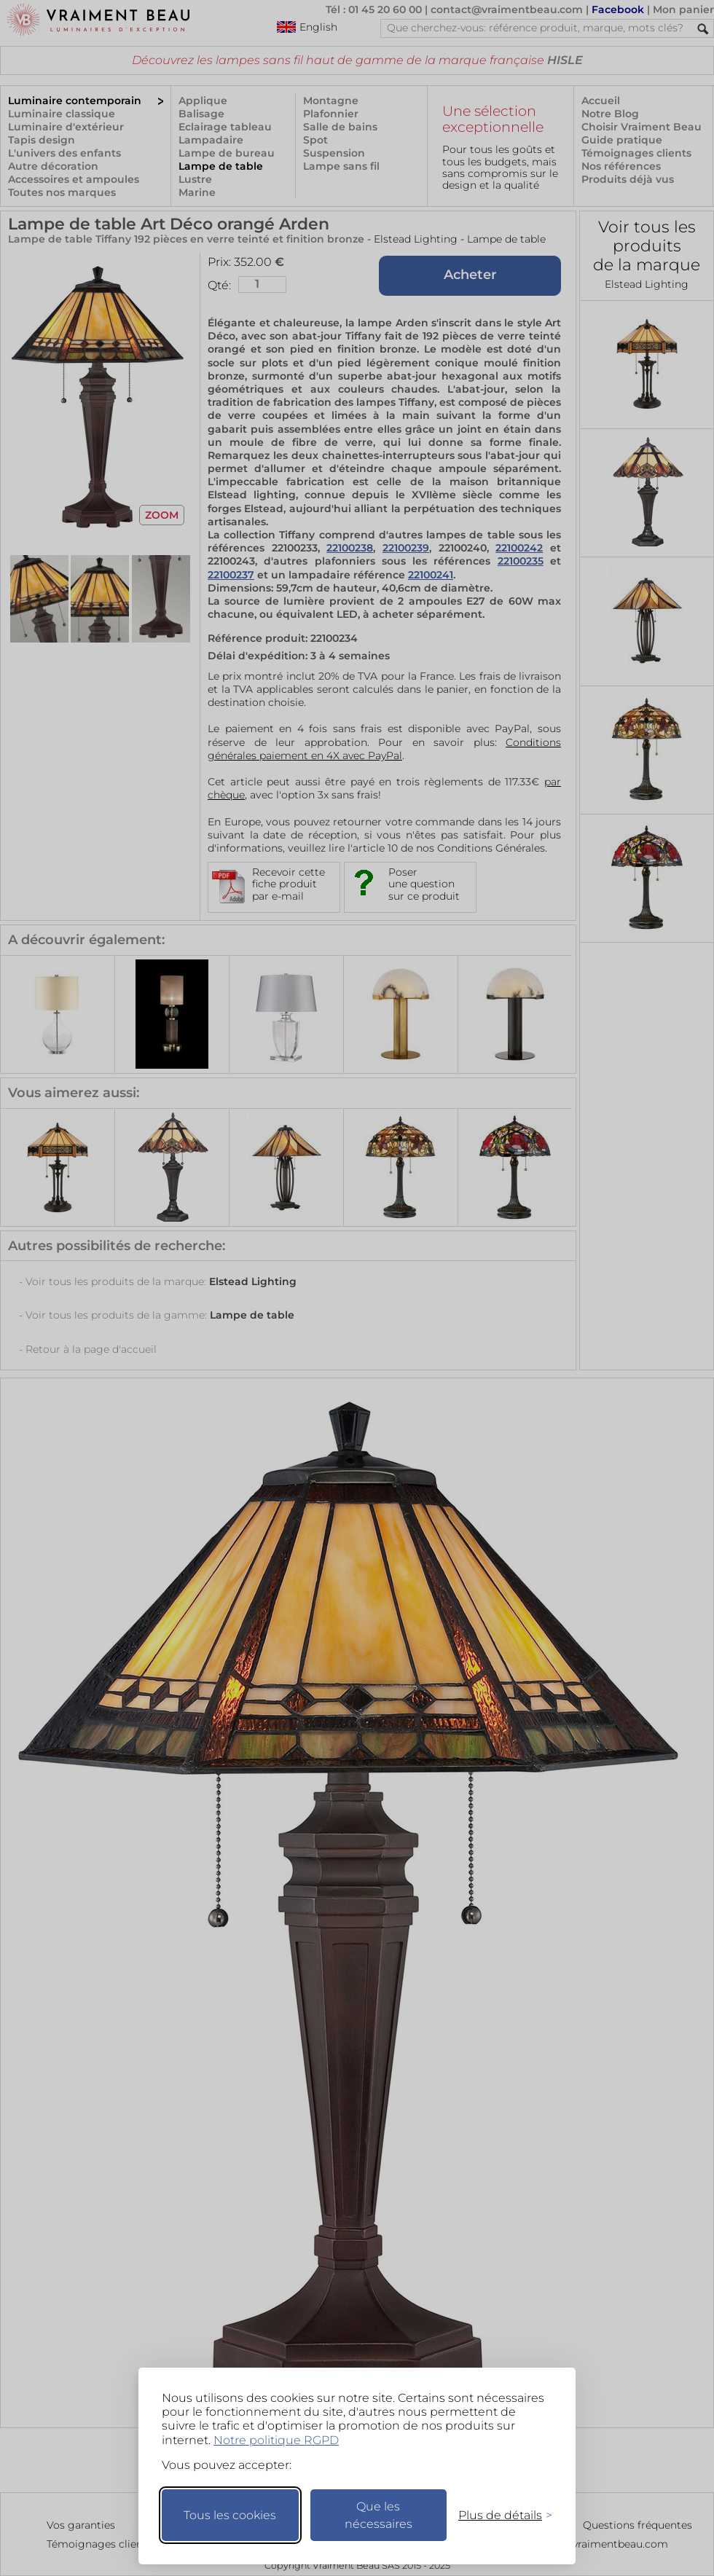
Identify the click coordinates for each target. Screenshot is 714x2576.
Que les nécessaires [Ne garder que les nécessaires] (378, 2515)
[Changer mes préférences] (498, 2515)
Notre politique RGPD (276, 2440)
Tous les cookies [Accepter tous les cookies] (230, 2515)
